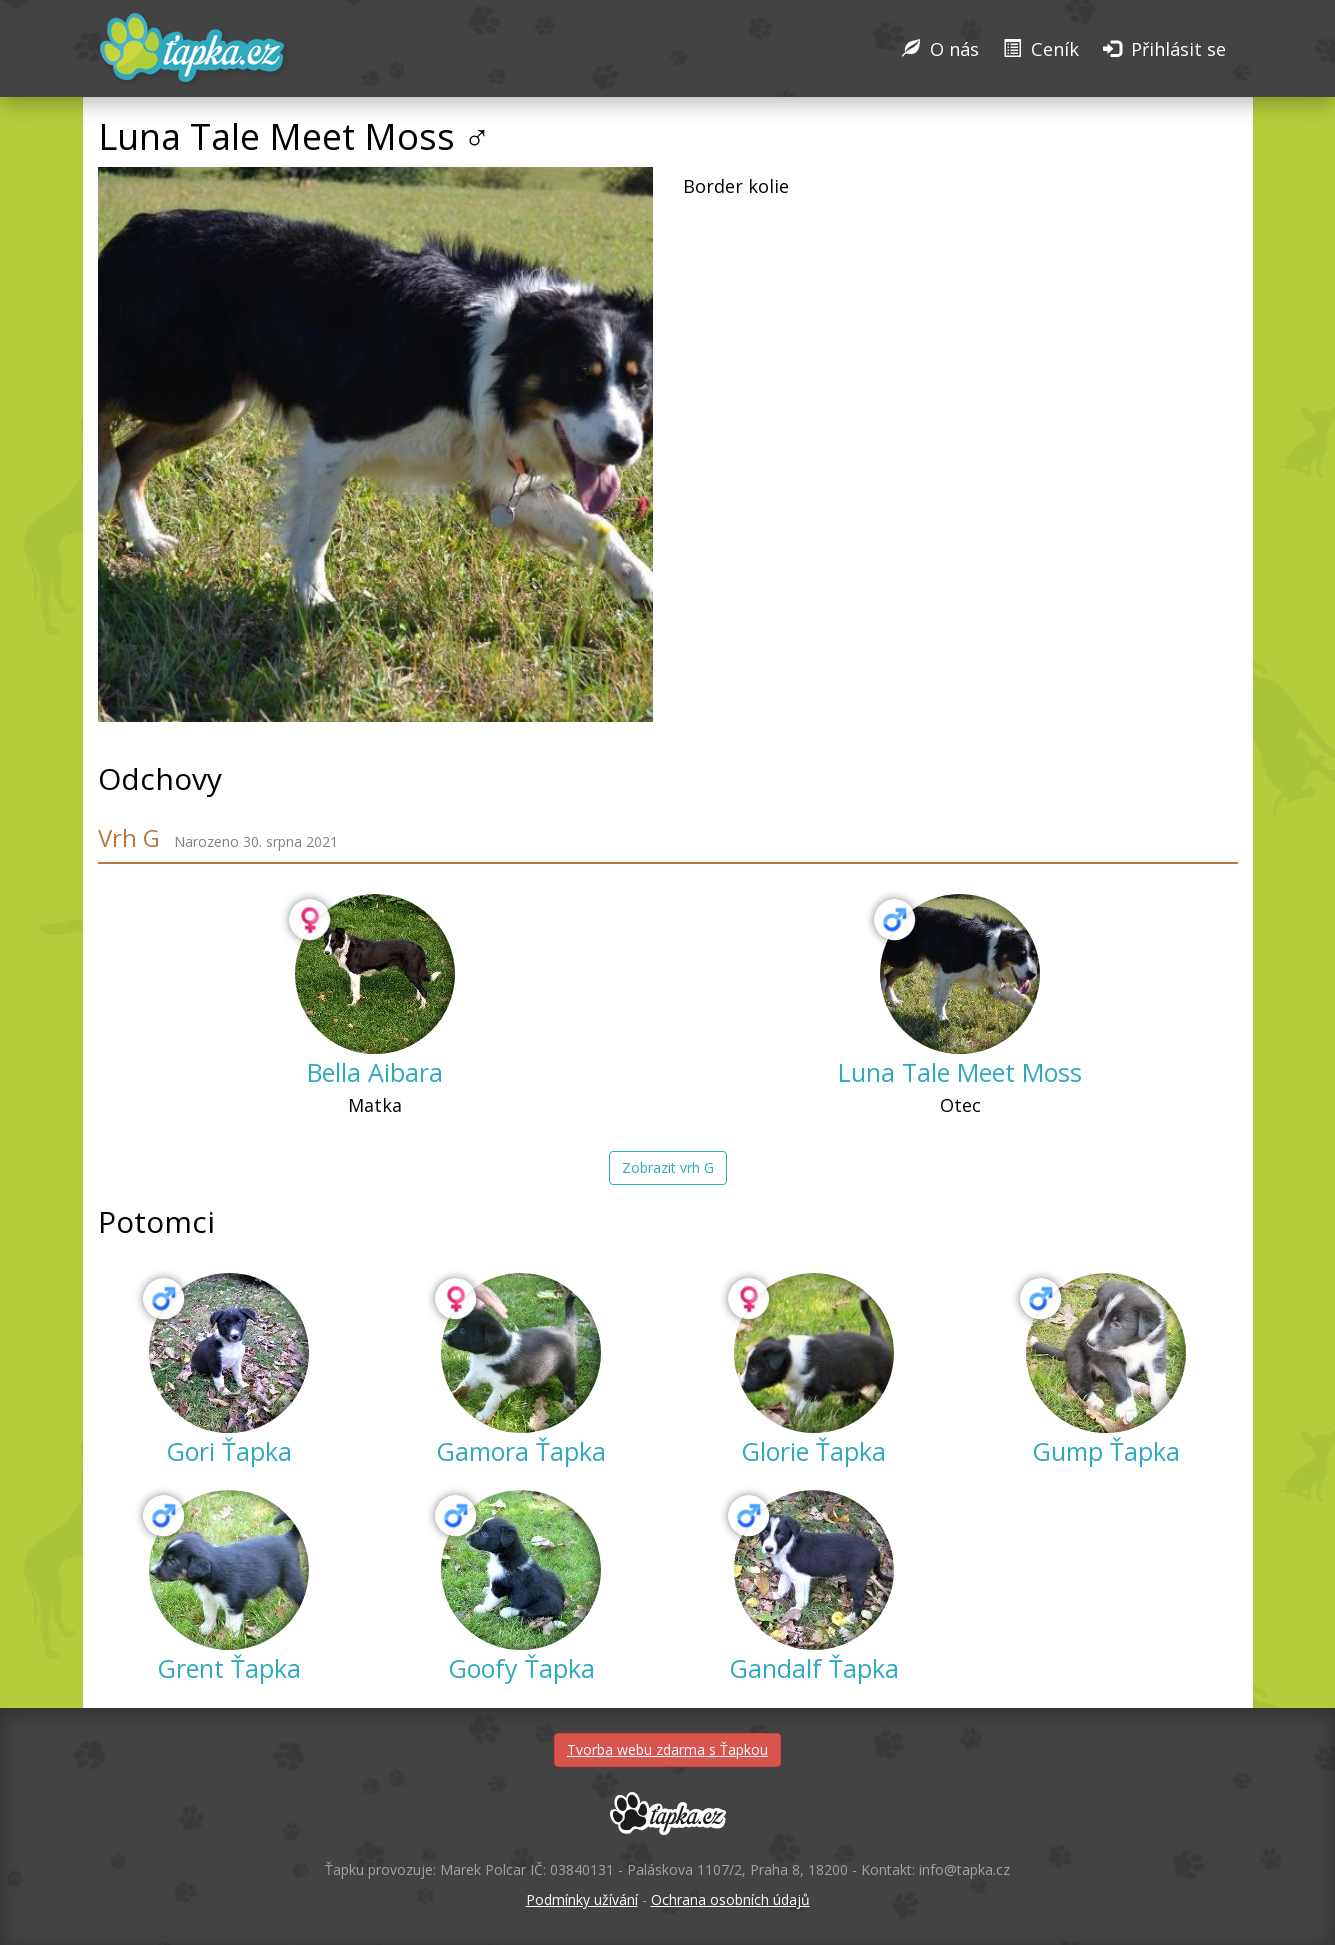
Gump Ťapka (1106, 1451)
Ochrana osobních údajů (730, 1899)
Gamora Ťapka (521, 1451)
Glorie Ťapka (813, 1451)
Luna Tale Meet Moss (960, 1072)
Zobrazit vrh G (668, 1167)
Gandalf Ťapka (814, 1668)
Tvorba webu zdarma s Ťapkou (667, 1749)
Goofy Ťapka (521, 1668)
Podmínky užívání (582, 1899)
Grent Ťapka (229, 1668)
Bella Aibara (375, 1072)
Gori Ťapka (229, 1451)
